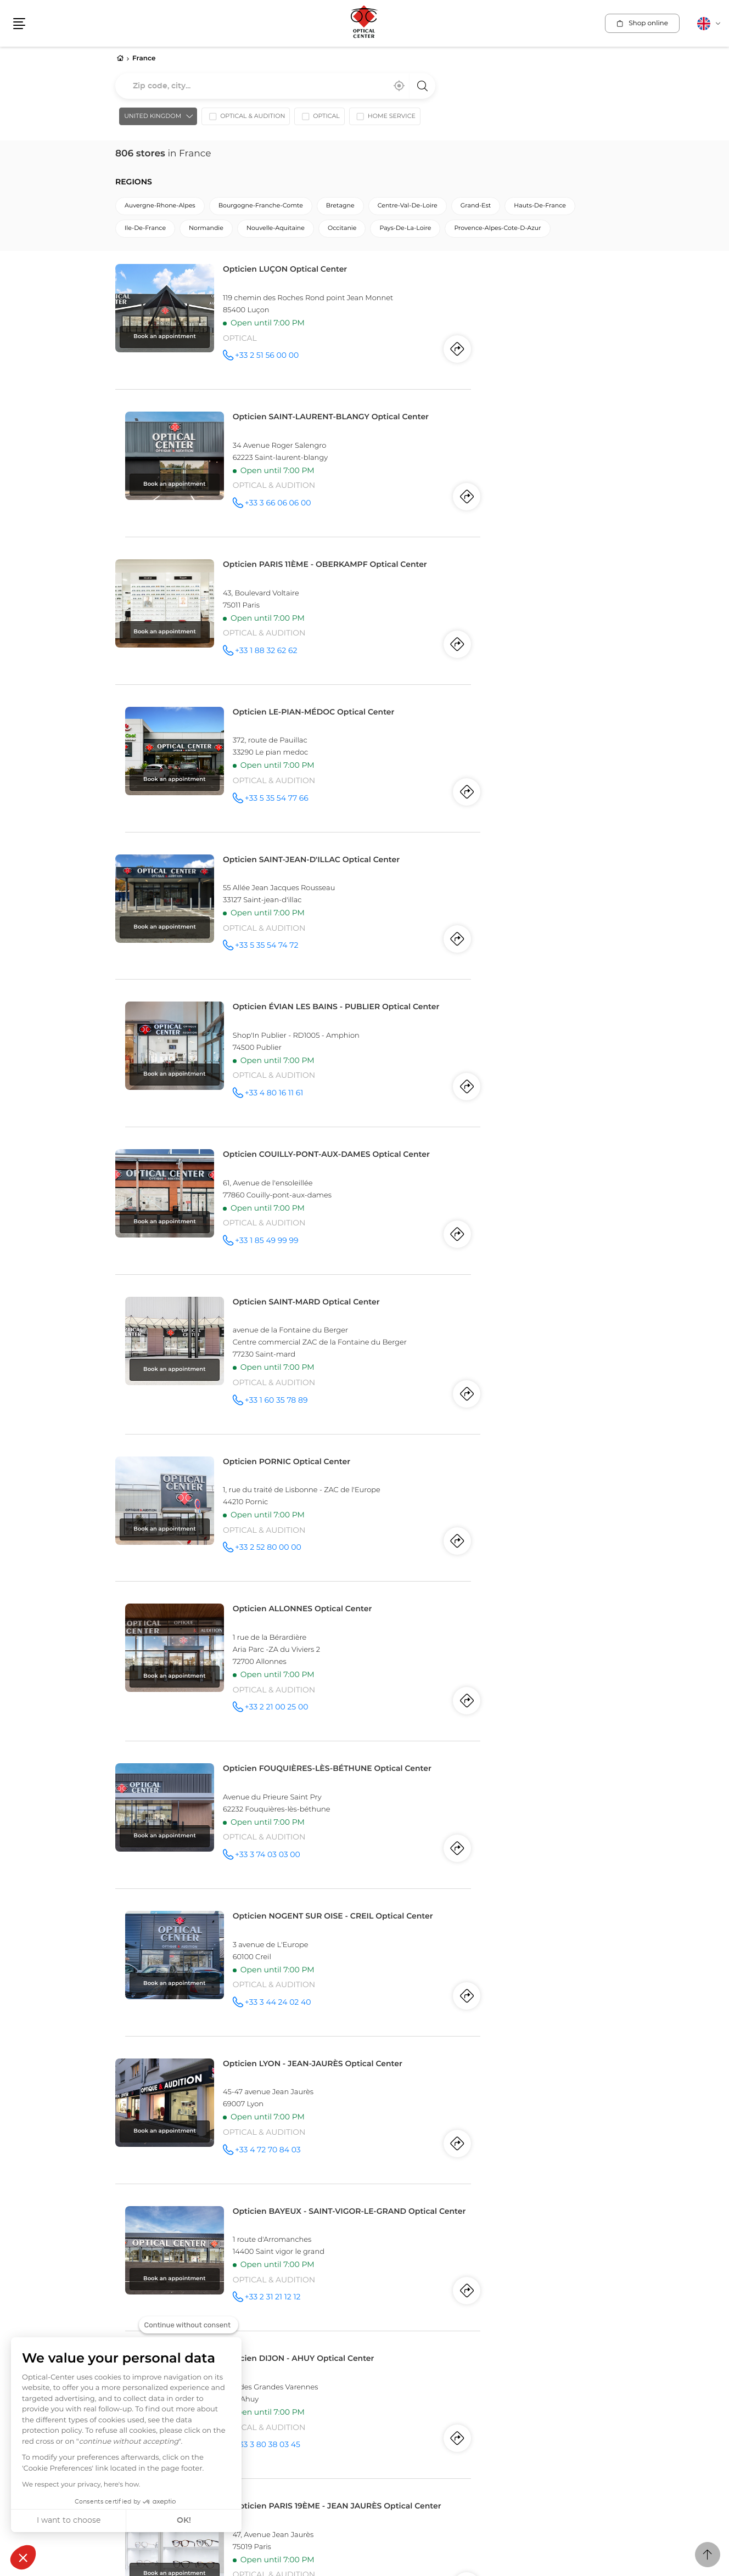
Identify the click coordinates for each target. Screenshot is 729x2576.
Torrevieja (442, 2318)
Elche (409, 2318)
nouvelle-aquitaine (275, 231)
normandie (206, 231)
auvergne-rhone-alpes (160, 208)
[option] (242, 121)
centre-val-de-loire (408, 208)
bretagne (340, 208)
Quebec (167, 2318)
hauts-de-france (540, 208)
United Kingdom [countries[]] (148, 119)
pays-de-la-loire (405, 231)
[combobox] (275, 87)
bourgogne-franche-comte (260, 208)
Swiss (377, 2337)
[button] (23, 2557)
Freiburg (412, 2348)
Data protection (249, 2427)
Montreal (131, 2318)
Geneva (378, 2348)
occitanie (342, 231)
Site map (302, 2427)
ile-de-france (145, 231)
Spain (377, 2306)
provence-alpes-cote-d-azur (497, 231)
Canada (132, 2306)
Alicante (379, 2318)
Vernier (446, 2348)
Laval (196, 2318)
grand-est (476, 208)
